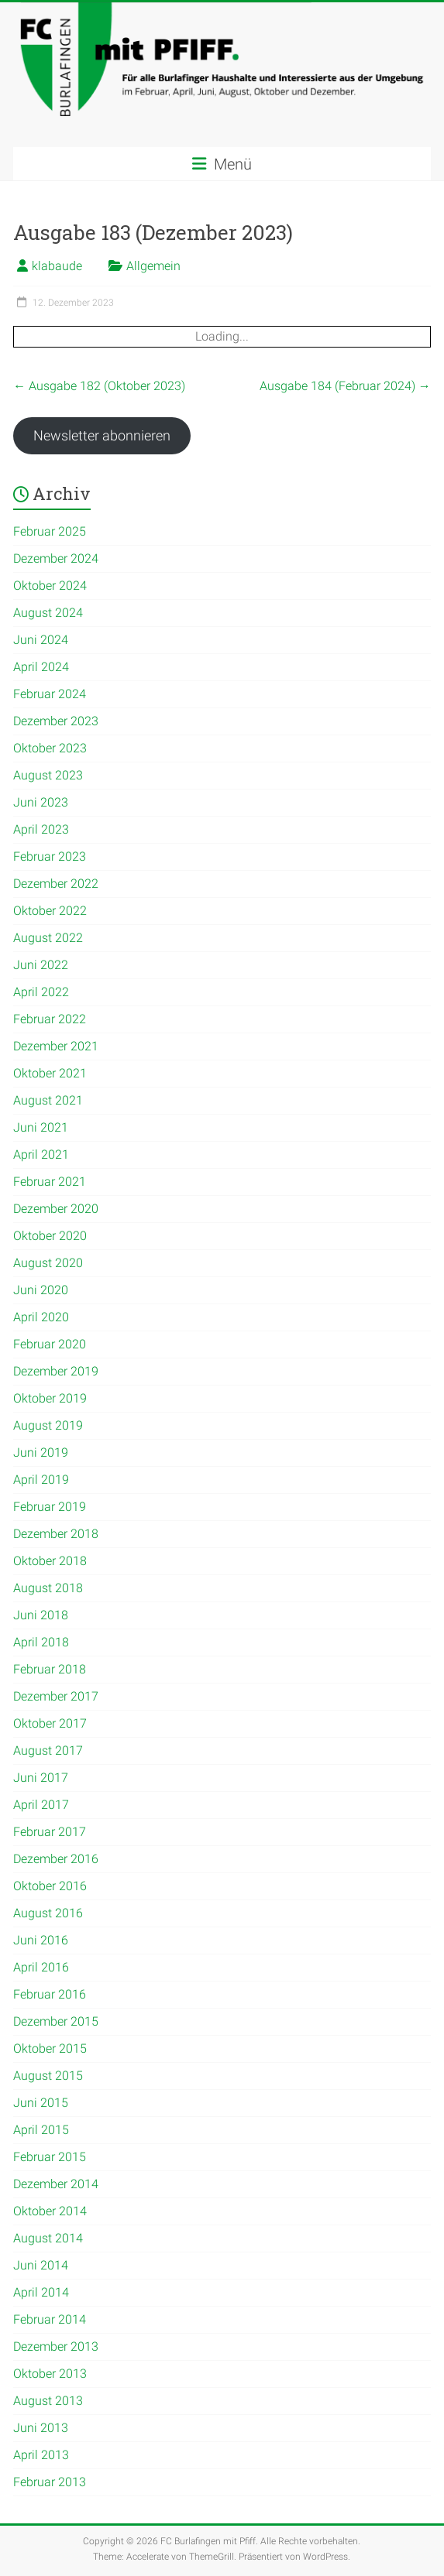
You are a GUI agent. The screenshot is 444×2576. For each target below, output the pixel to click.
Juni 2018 (40, 1615)
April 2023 (41, 829)
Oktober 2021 (50, 1073)
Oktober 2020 (50, 1235)
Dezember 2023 (55, 721)
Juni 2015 (40, 2102)
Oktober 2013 (50, 2373)
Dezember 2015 (55, 2021)
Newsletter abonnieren (101, 435)
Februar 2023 (49, 856)
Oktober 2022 (50, 910)
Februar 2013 (49, 2482)
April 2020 (41, 1317)
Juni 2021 (40, 1127)
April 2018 (41, 1642)
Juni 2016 (40, 1940)
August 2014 (48, 2238)
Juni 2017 (40, 1777)
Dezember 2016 (55, 1859)
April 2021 (41, 1154)
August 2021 (48, 1100)
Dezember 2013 (55, 2346)
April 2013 (41, 2455)
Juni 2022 (40, 964)
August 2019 (48, 1425)
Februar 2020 (49, 1344)
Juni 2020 (40, 1290)
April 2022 (41, 992)
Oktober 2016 (50, 1886)
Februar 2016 (49, 1994)
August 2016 (48, 1913)
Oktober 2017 (50, 1723)
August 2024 (48, 612)
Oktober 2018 (50, 1560)
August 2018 (48, 1588)
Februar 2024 (49, 694)
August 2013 (48, 2400)
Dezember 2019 (55, 1371)
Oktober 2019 (50, 1398)
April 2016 (41, 1967)
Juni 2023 (40, 802)
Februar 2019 (49, 1506)
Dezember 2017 (55, 1696)
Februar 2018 (49, 1669)
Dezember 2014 (55, 2184)
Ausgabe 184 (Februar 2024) (345, 386)
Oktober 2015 (50, 2048)
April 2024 (41, 666)
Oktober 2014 (50, 2211)
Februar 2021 (49, 1181)
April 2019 (41, 1479)
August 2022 (48, 937)
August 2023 (48, 775)
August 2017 (48, 1750)
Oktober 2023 (50, 748)
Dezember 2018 (55, 1533)
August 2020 (48, 1262)
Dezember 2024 (55, 558)
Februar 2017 (49, 1831)
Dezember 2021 (55, 1046)
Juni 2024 (40, 639)
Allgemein (153, 266)
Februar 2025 (49, 531)
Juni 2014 (40, 2265)
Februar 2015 (49, 2157)
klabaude (57, 266)
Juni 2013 (40, 2427)
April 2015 (41, 2129)
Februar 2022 (49, 1019)
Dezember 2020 (55, 1208)
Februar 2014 (49, 2319)
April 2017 (41, 1804)
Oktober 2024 (50, 585)
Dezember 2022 (55, 883)
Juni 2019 (40, 1452)
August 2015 (48, 2075)
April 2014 (41, 2292)
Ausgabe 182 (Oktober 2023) (99, 386)
